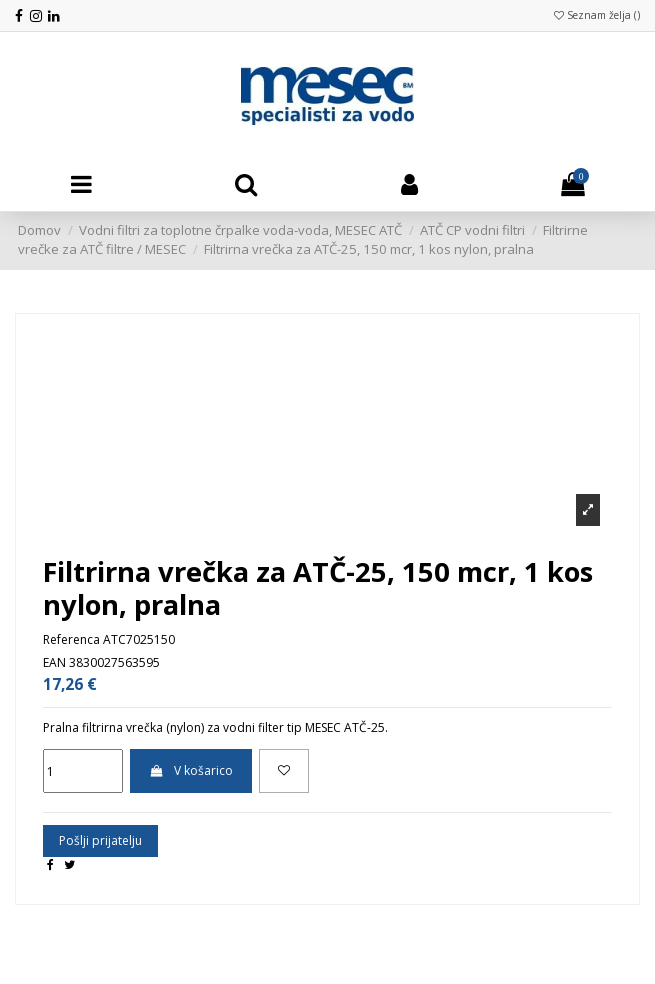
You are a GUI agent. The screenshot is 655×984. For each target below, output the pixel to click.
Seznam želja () (597, 15)
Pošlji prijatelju (100, 840)
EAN (54, 663)
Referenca (71, 640)
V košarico (190, 770)
